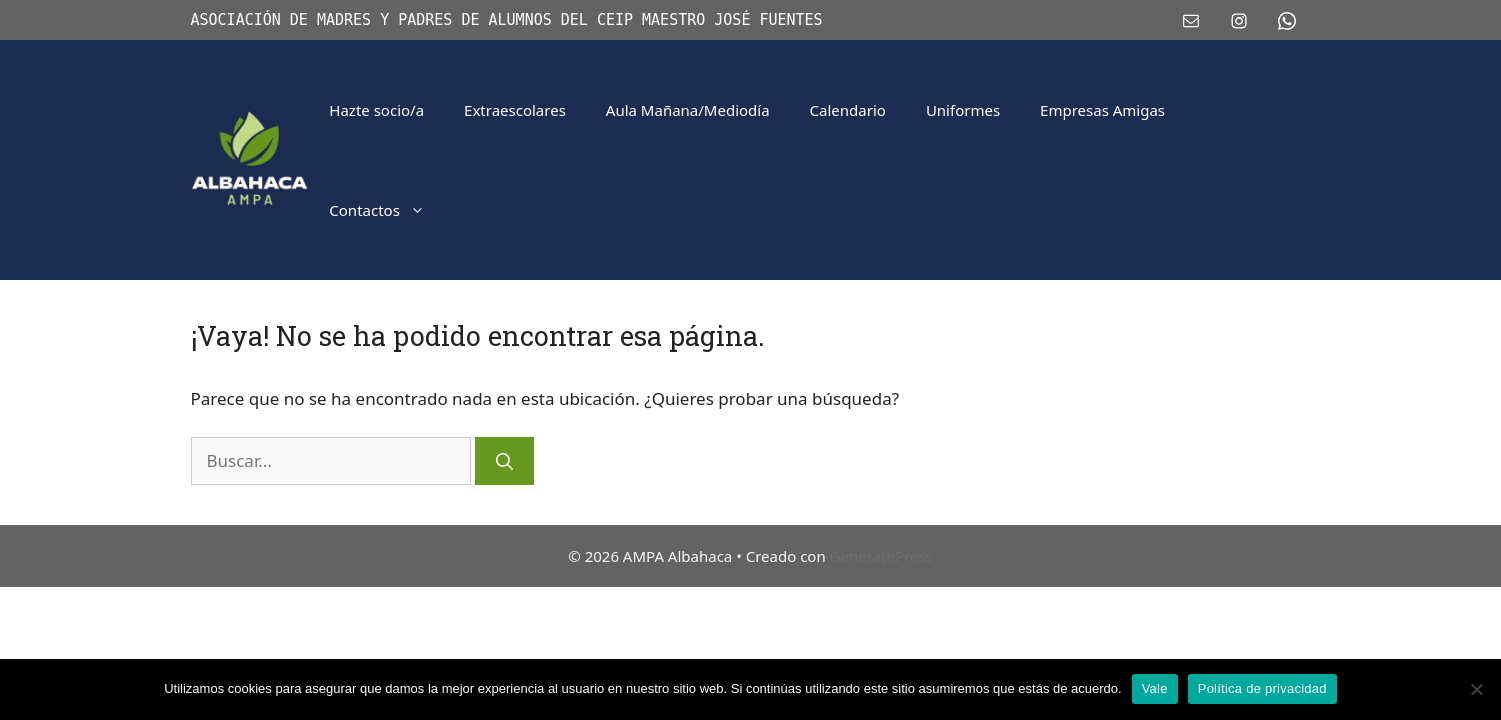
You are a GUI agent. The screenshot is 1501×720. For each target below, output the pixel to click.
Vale (1155, 688)
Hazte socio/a (376, 110)
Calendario (848, 110)
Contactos (387, 210)
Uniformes (963, 110)
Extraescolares (515, 110)
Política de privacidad (1262, 688)
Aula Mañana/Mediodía (688, 110)
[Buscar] (504, 461)
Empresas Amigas (1102, 110)
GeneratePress (881, 556)
